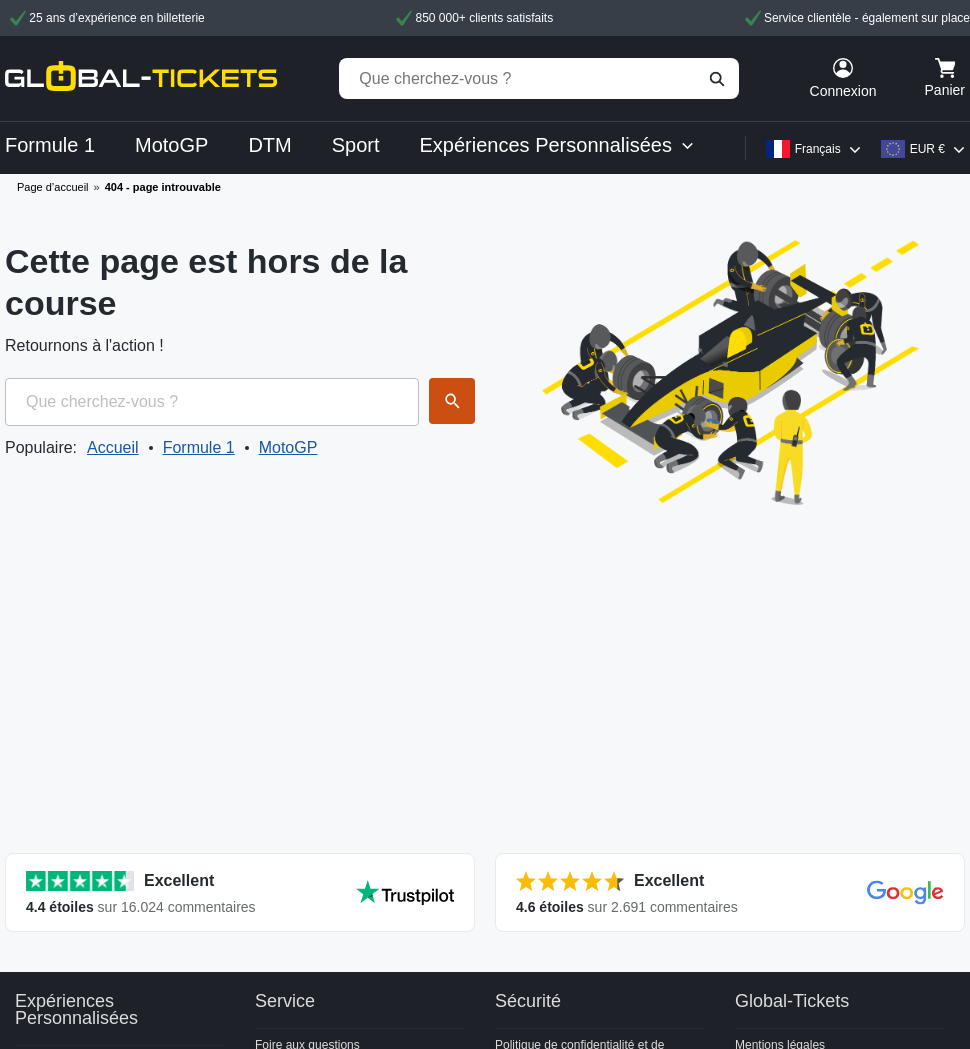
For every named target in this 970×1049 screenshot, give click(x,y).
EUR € (927, 149)
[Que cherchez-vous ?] (539, 78)
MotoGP (288, 447)
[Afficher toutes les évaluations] (240, 892)
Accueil (113, 447)
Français (818, 149)
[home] (141, 78)
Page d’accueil (53, 187)
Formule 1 (199, 447)
